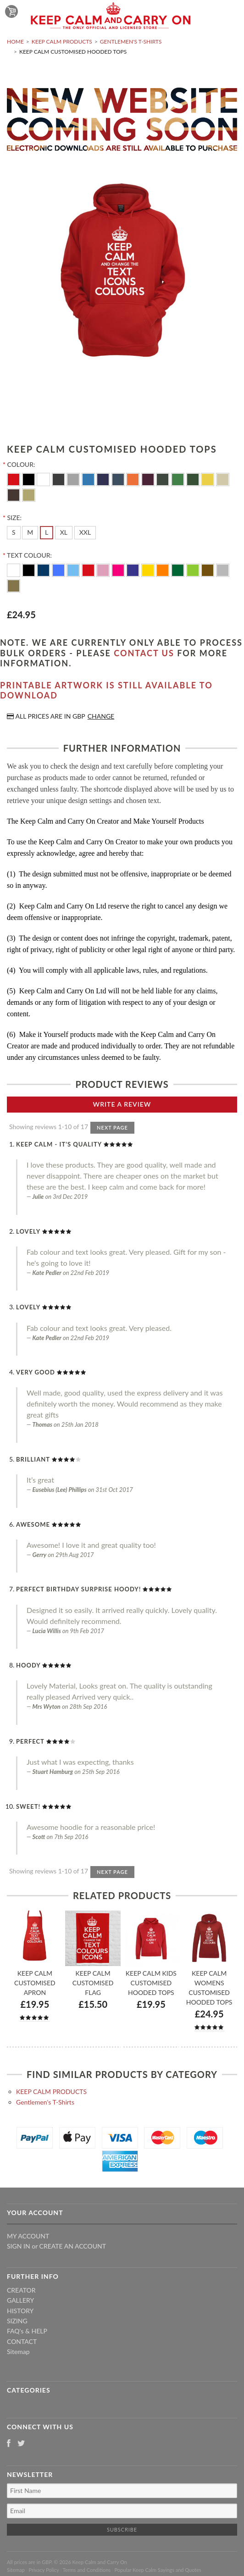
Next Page (112, 1127)
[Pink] (103, 569)
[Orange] (133, 478)
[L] (46, 532)
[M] (30, 532)
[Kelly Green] (178, 478)
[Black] (29, 478)
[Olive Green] (163, 478)
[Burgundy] (148, 478)
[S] (14, 532)
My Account (28, 2236)
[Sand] (28, 494)
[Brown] (14, 494)
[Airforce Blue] (119, 478)
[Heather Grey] (74, 478)
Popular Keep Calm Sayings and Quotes (158, 2570)
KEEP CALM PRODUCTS (62, 41)
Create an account (72, 2246)
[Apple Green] (193, 569)
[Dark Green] (178, 569)
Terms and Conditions (87, 2570)
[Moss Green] (193, 478)
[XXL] (85, 532)
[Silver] (222, 569)
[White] (44, 478)
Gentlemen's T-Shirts (131, 41)
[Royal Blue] (59, 569)
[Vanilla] (222, 478)
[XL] (63, 532)
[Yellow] (208, 478)
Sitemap (18, 2351)
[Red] (14, 478)
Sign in (18, 2246)
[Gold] (13, 585)
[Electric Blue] (89, 478)
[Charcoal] (59, 478)
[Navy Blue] (103, 478)
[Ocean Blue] (74, 569)
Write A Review (122, 1104)
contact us (144, 653)
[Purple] (133, 569)
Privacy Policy (43, 2570)
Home (15, 41)
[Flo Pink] (119, 569)
